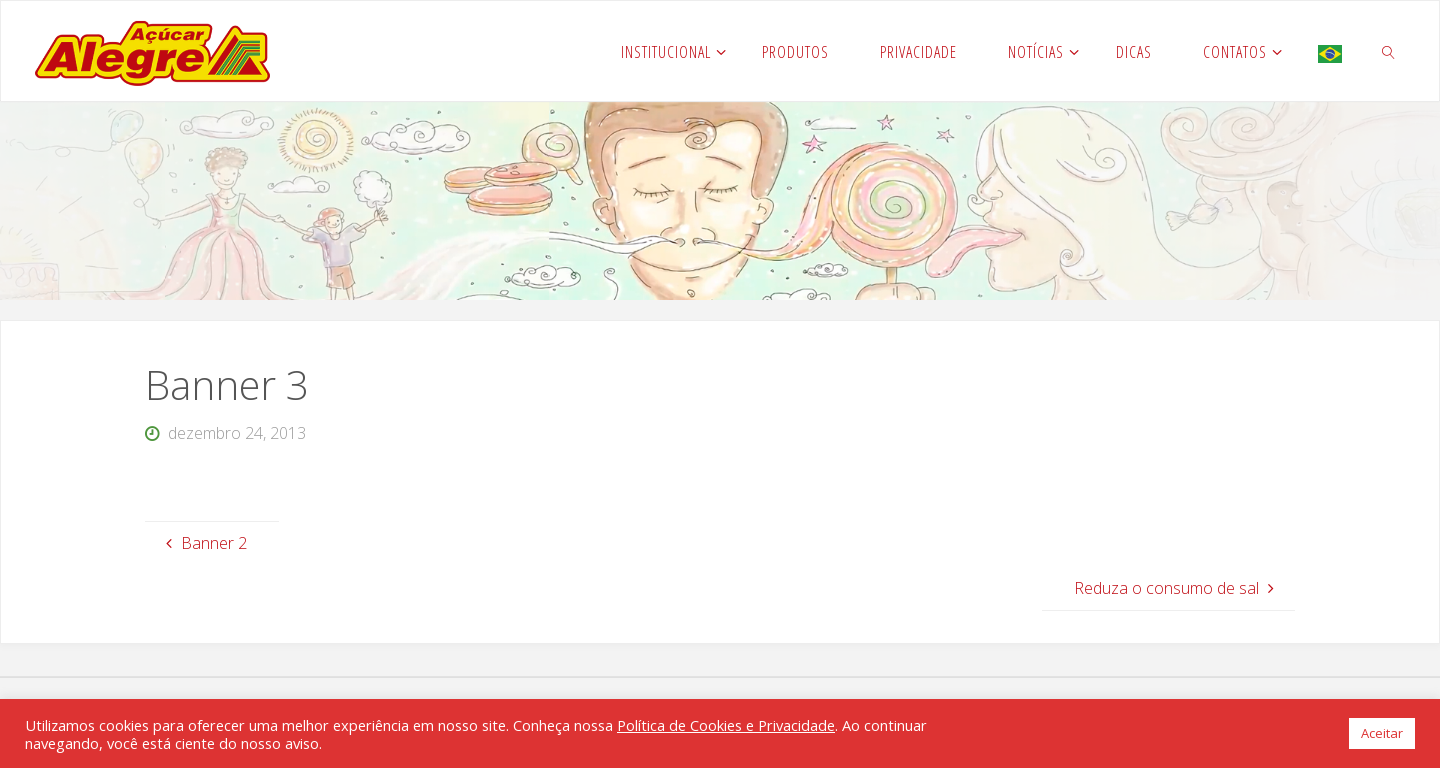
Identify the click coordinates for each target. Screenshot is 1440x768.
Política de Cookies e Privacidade (726, 725)
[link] (1388, 51)
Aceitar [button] (1382, 733)
